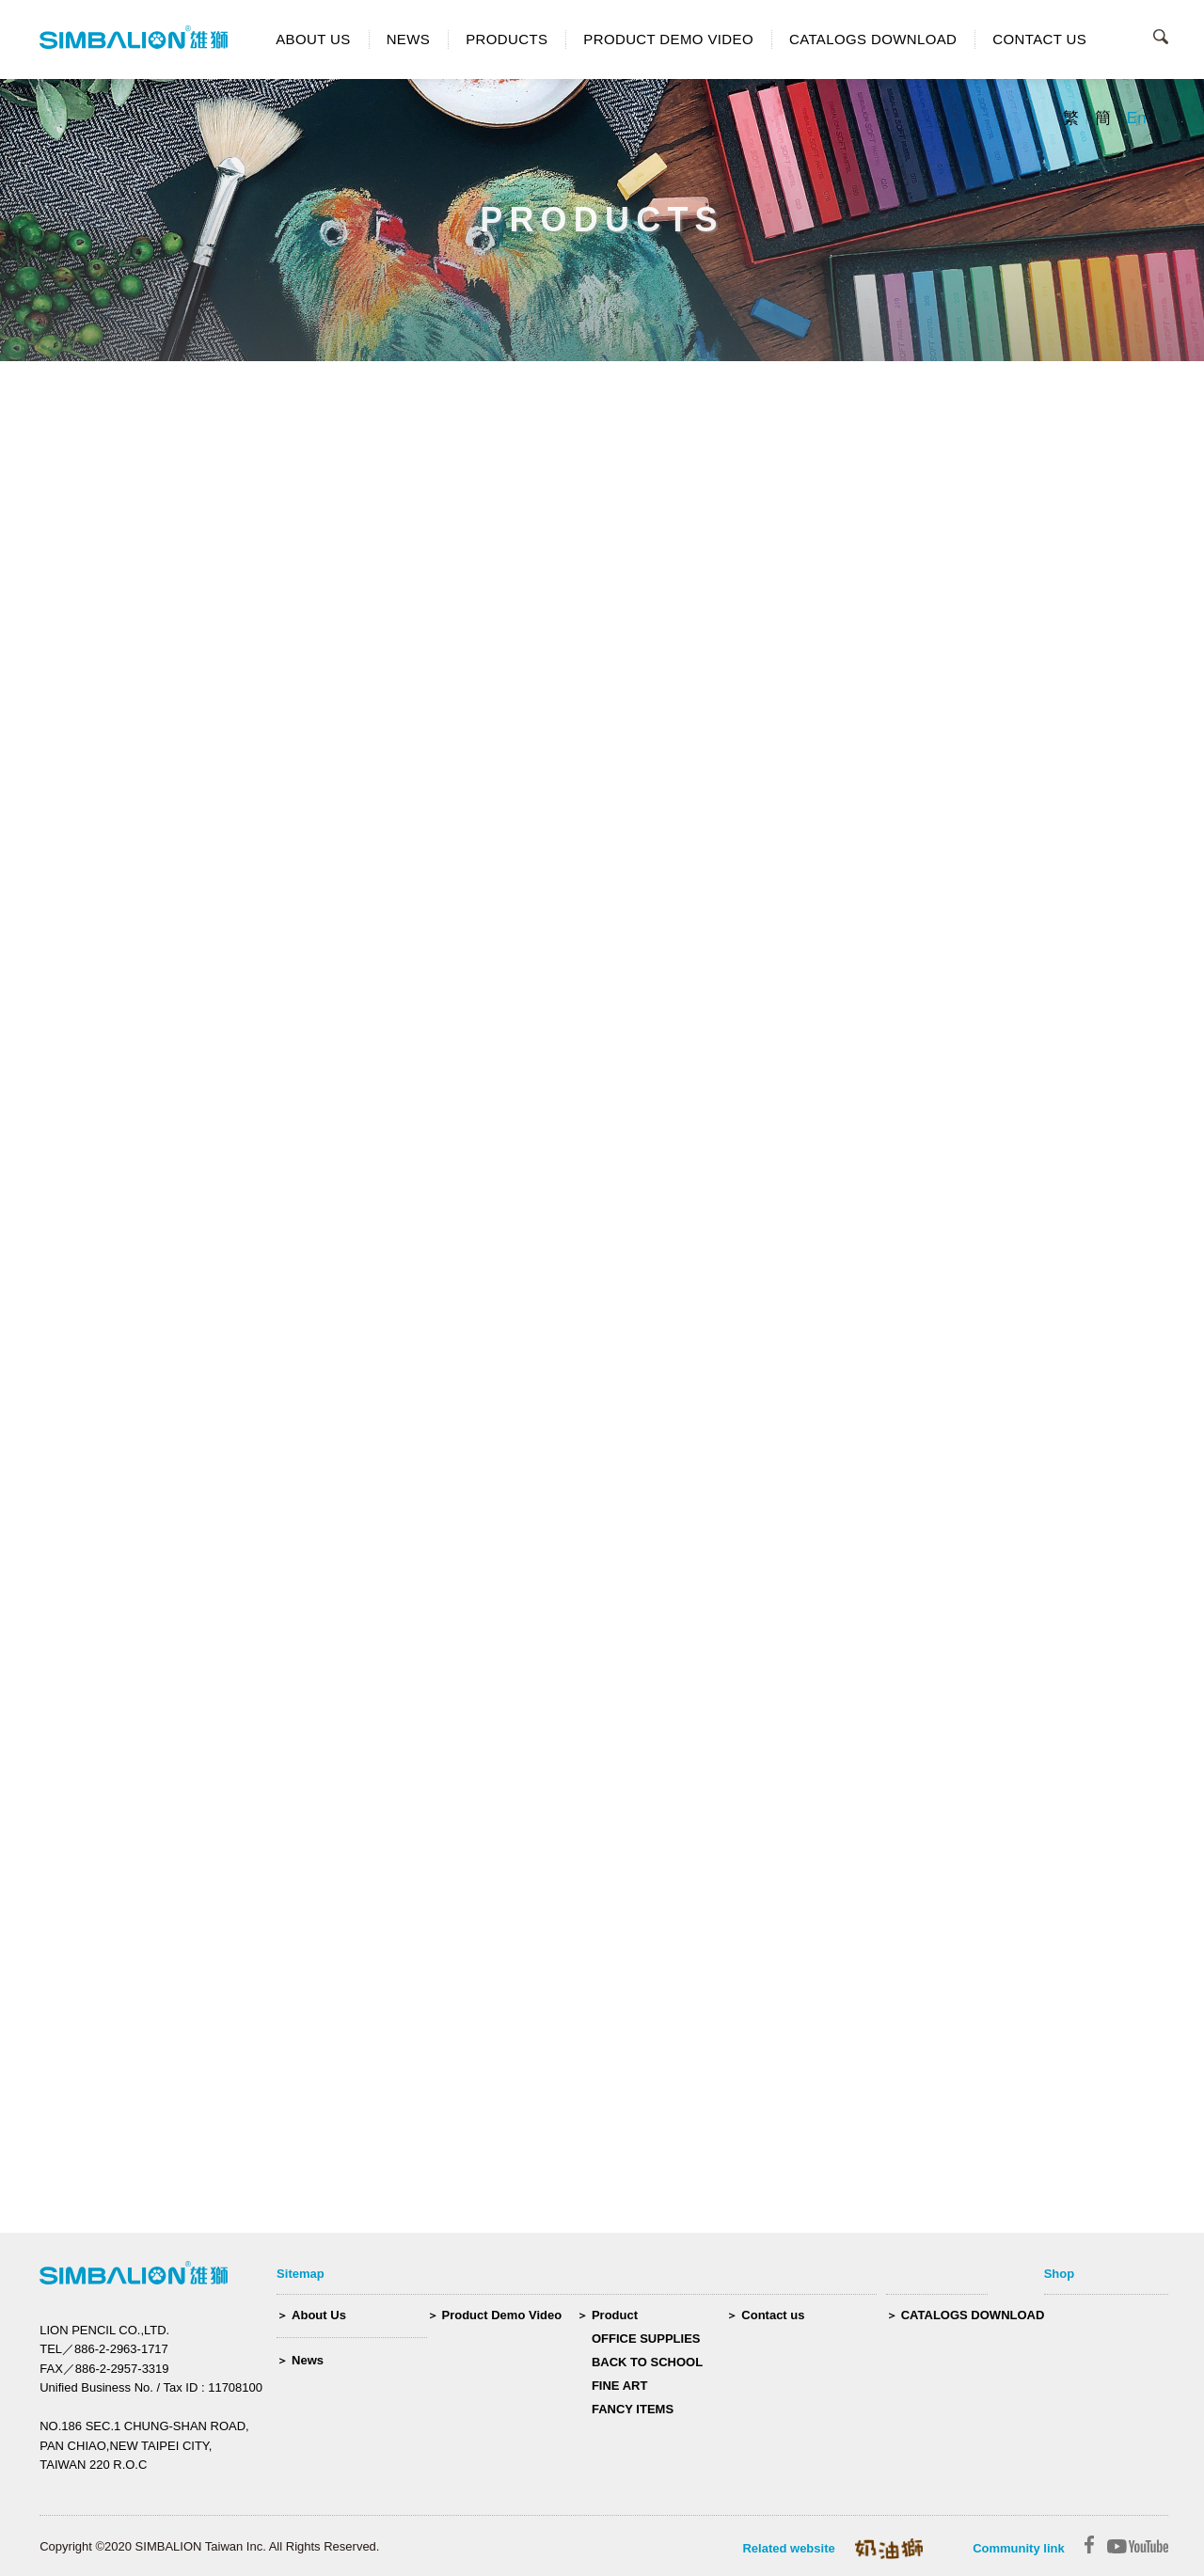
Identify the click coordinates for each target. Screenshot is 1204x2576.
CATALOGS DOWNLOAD (873, 39)
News (308, 2360)
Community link (1019, 2548)
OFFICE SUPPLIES (646, 2338)
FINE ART (619, 2385)
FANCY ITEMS (632, 2409)
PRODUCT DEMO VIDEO (668, 39)
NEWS (409, 39)
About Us (319, 2315)
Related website (788, 2548)
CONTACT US (1039, 39)
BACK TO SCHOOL (647, 2362)
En (1137, 118)
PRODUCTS (506, 39)
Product (615, 2315)
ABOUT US (313, 39)
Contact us (772, 2315)
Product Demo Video (502, 2315)
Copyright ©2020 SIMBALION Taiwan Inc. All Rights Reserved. (209, 2546)
